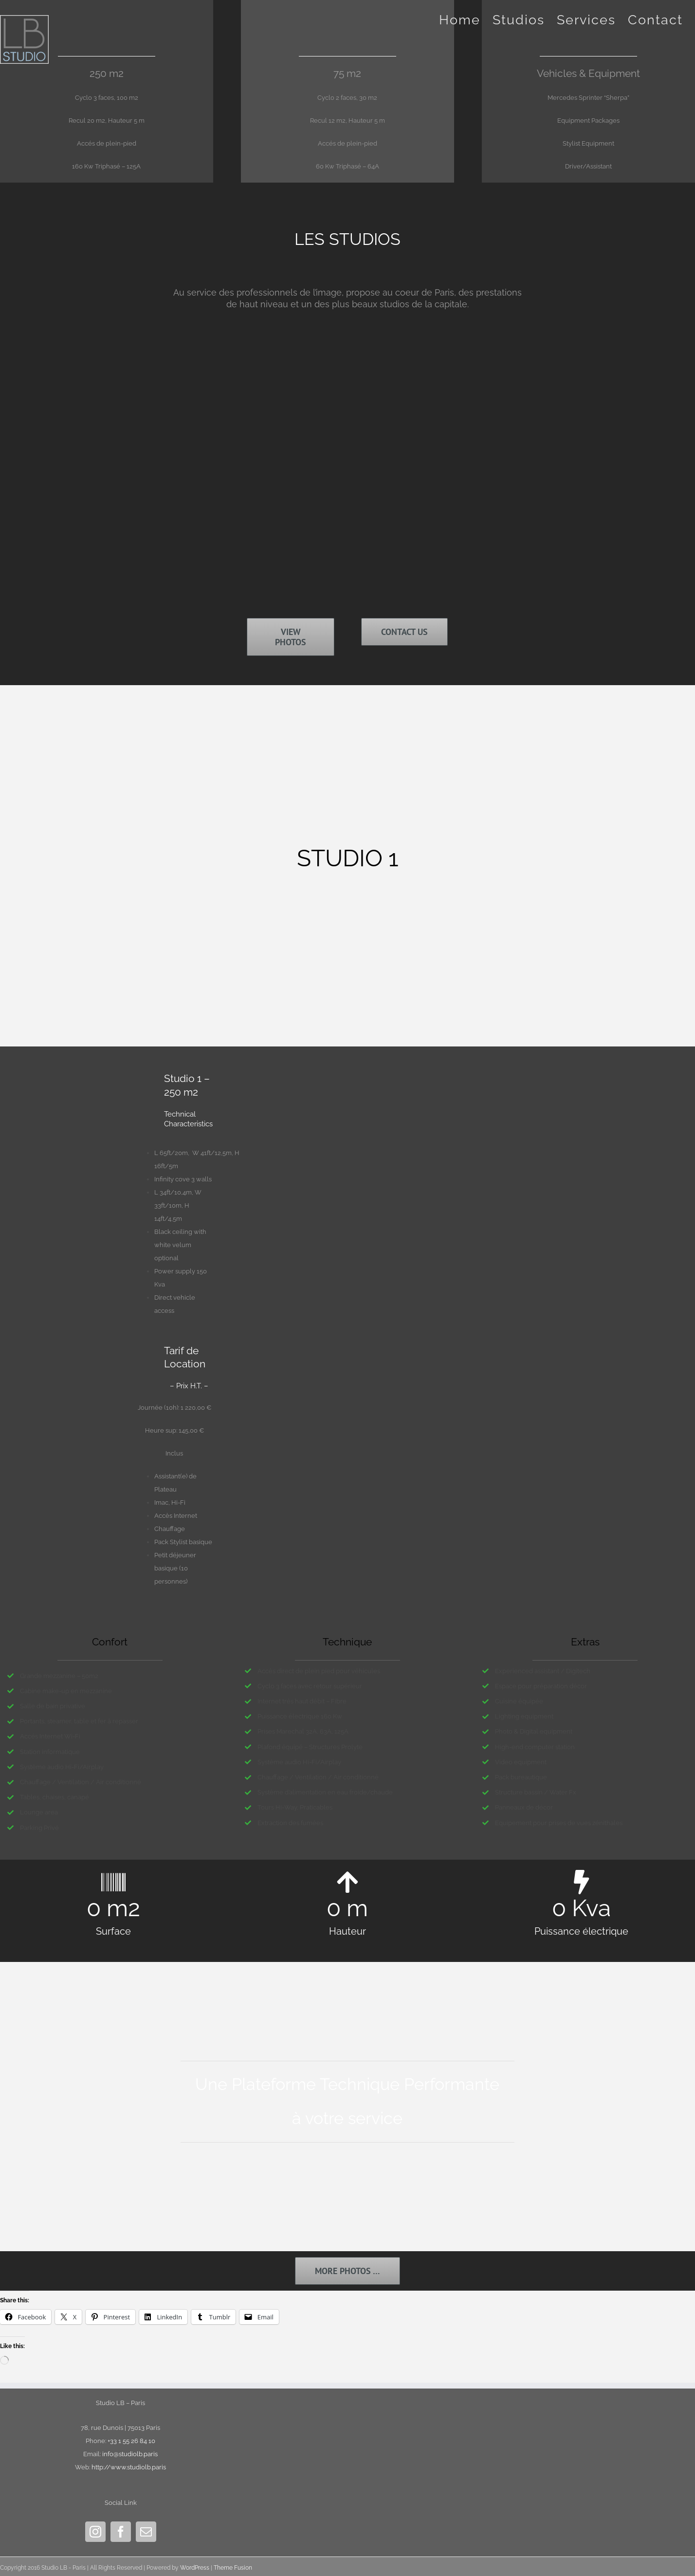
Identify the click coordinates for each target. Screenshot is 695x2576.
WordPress (194, 2567)
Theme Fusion (233, 2567)
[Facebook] (120, 2531)
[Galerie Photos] (347, 2271)
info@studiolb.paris (130, 2454)
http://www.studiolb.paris (128, 2467)
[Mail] (146, 2531)
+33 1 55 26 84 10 (131, 2441)
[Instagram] (95, 2531)
